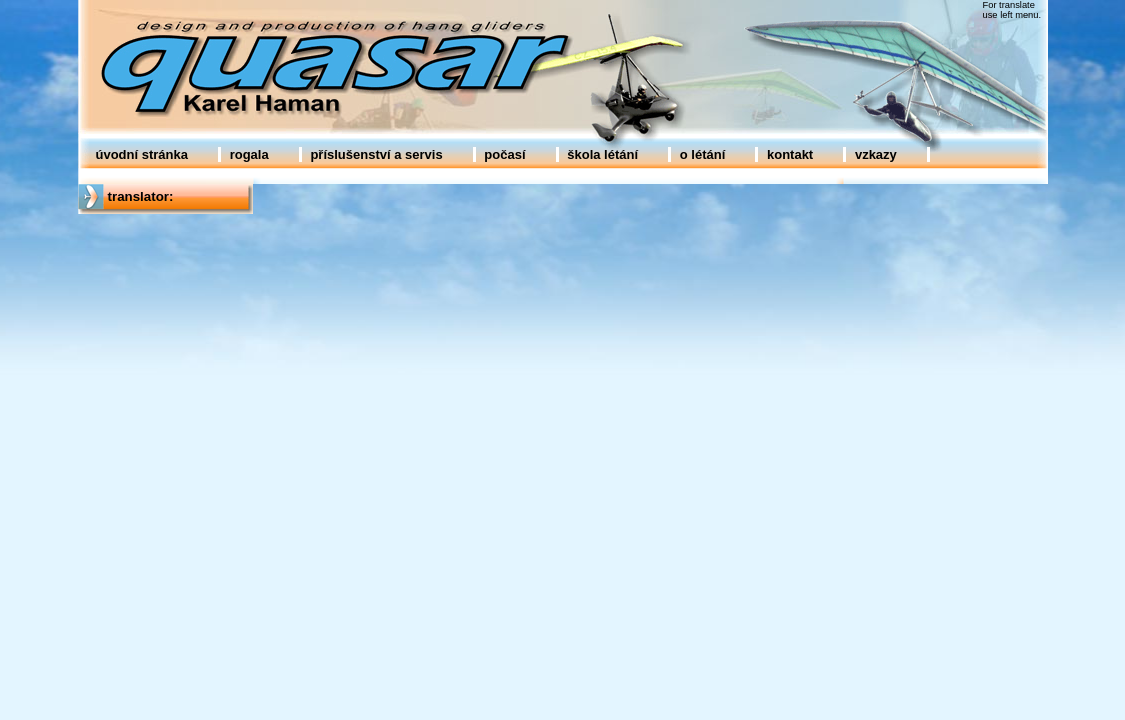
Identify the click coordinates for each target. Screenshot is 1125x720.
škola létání (602, 154)
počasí (504, 154)
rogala (249, 154)
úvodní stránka (142, 154)
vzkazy (876, 154)
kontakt (790, 154)
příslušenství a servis (376, 154)
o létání (703, 154)
